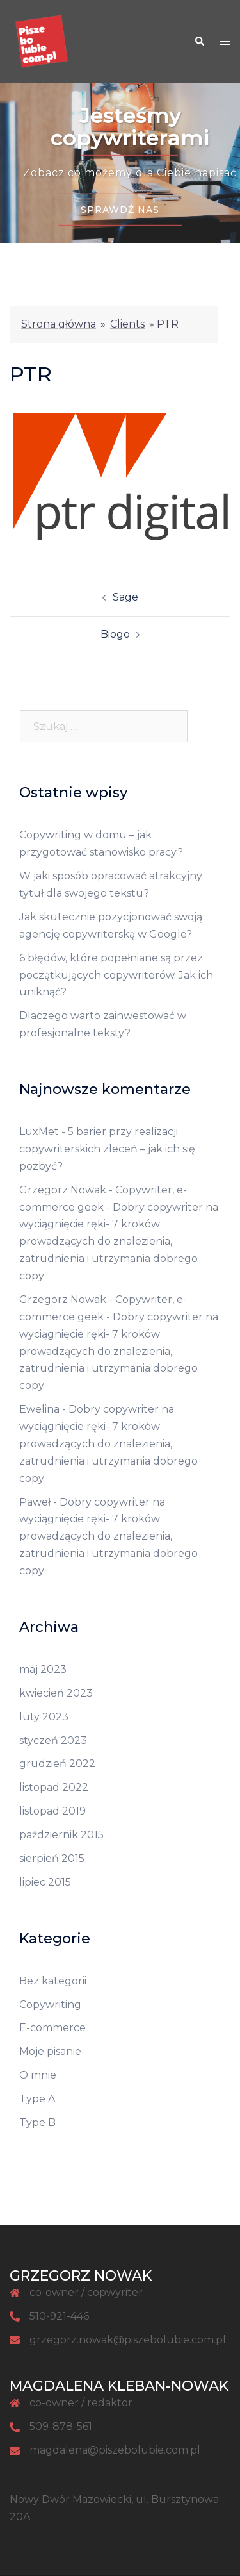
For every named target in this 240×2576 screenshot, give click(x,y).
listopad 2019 (52, 1811)
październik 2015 (61, 1835)
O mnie (37, 2075)
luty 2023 (43, 1717)
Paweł (35, 1502)
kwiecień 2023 (56, 1693)
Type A (37, 2099)
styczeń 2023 (53, 1740)
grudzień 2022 (57, 1763)
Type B (37, 2122)
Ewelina (39, 1409)
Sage (125, 597)
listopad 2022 (53, 1787)
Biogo (115, 634)
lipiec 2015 (45, 1882)
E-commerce (52, 2028)
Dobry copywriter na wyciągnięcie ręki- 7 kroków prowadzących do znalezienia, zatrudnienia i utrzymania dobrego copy (118, 1242)
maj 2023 (43, 1669)
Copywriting (50, 2004)
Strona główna (58, 324)
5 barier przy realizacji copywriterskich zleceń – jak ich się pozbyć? (107, 1149)
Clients (127, 324)
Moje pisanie (50, 2051)
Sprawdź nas (120, 209)
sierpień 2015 (51, 1858)
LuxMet (39, 1132)
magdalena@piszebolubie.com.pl (114, 2450)
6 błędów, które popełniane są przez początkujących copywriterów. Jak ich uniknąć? (116, 975)
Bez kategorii (52, 1981)
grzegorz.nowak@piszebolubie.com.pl (127, 2340)
